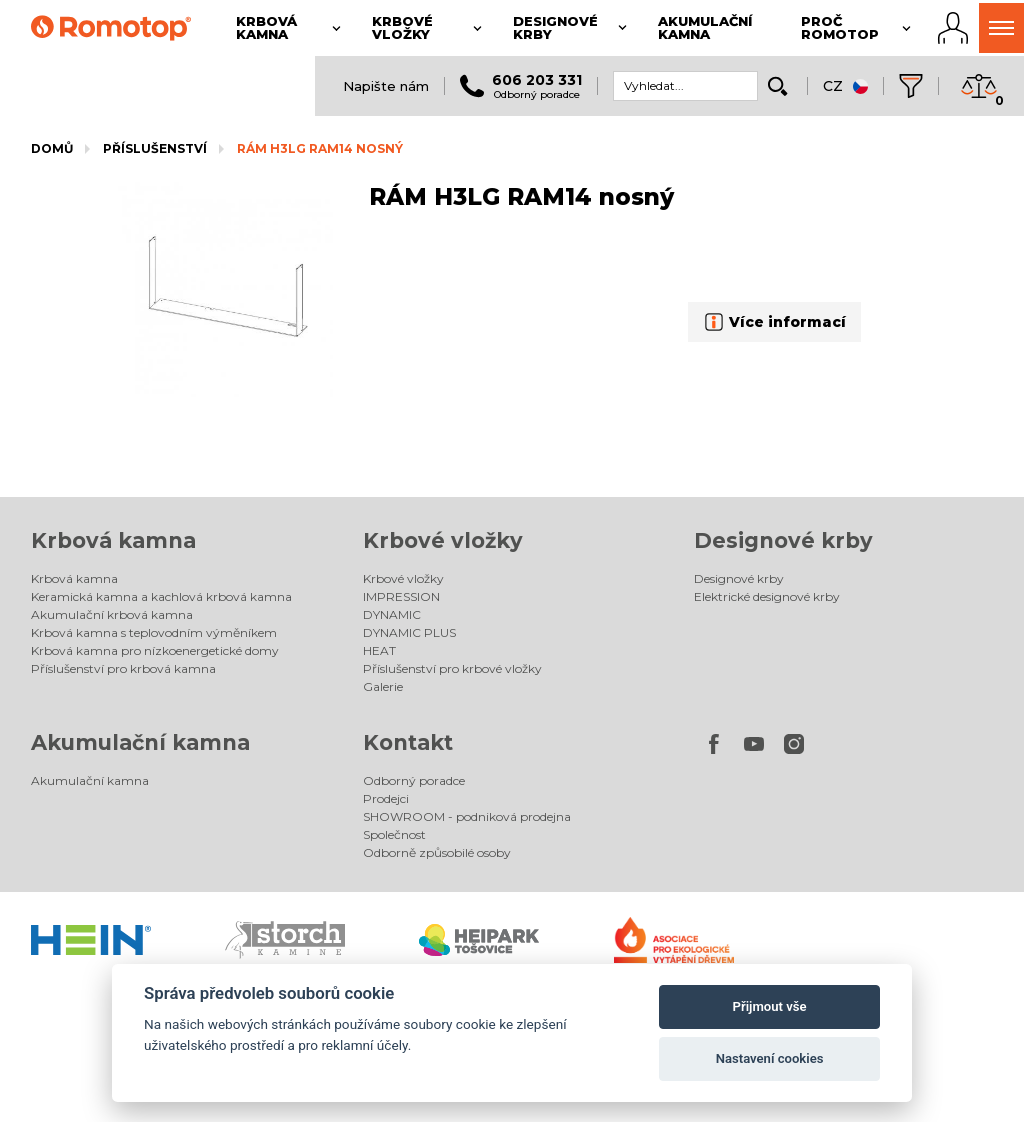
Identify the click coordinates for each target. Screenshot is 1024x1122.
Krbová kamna (113, 540)
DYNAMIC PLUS (409, 632)
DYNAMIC (392, 614)
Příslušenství (155, 148)
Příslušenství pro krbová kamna (123, 668)
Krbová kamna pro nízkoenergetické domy (155, 650)
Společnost (394, 834)
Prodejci (386, 798)
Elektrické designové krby (767, 596)
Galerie (383, 686)
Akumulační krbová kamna (112, 614)
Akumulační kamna (140, 742)
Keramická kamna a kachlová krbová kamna (161, 596)
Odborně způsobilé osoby (437, 852)
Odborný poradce (414, 780)
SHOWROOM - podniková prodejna (467, 816)
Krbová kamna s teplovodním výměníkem (154, 632)
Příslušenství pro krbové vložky (452, 668)
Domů (52, 148)
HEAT (379, 650)
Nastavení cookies (770, 1058)
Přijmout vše (770, 1006)
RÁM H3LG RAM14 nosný (320, 148)
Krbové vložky (443, 540)
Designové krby (783, 540)
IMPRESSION (401, 596)
